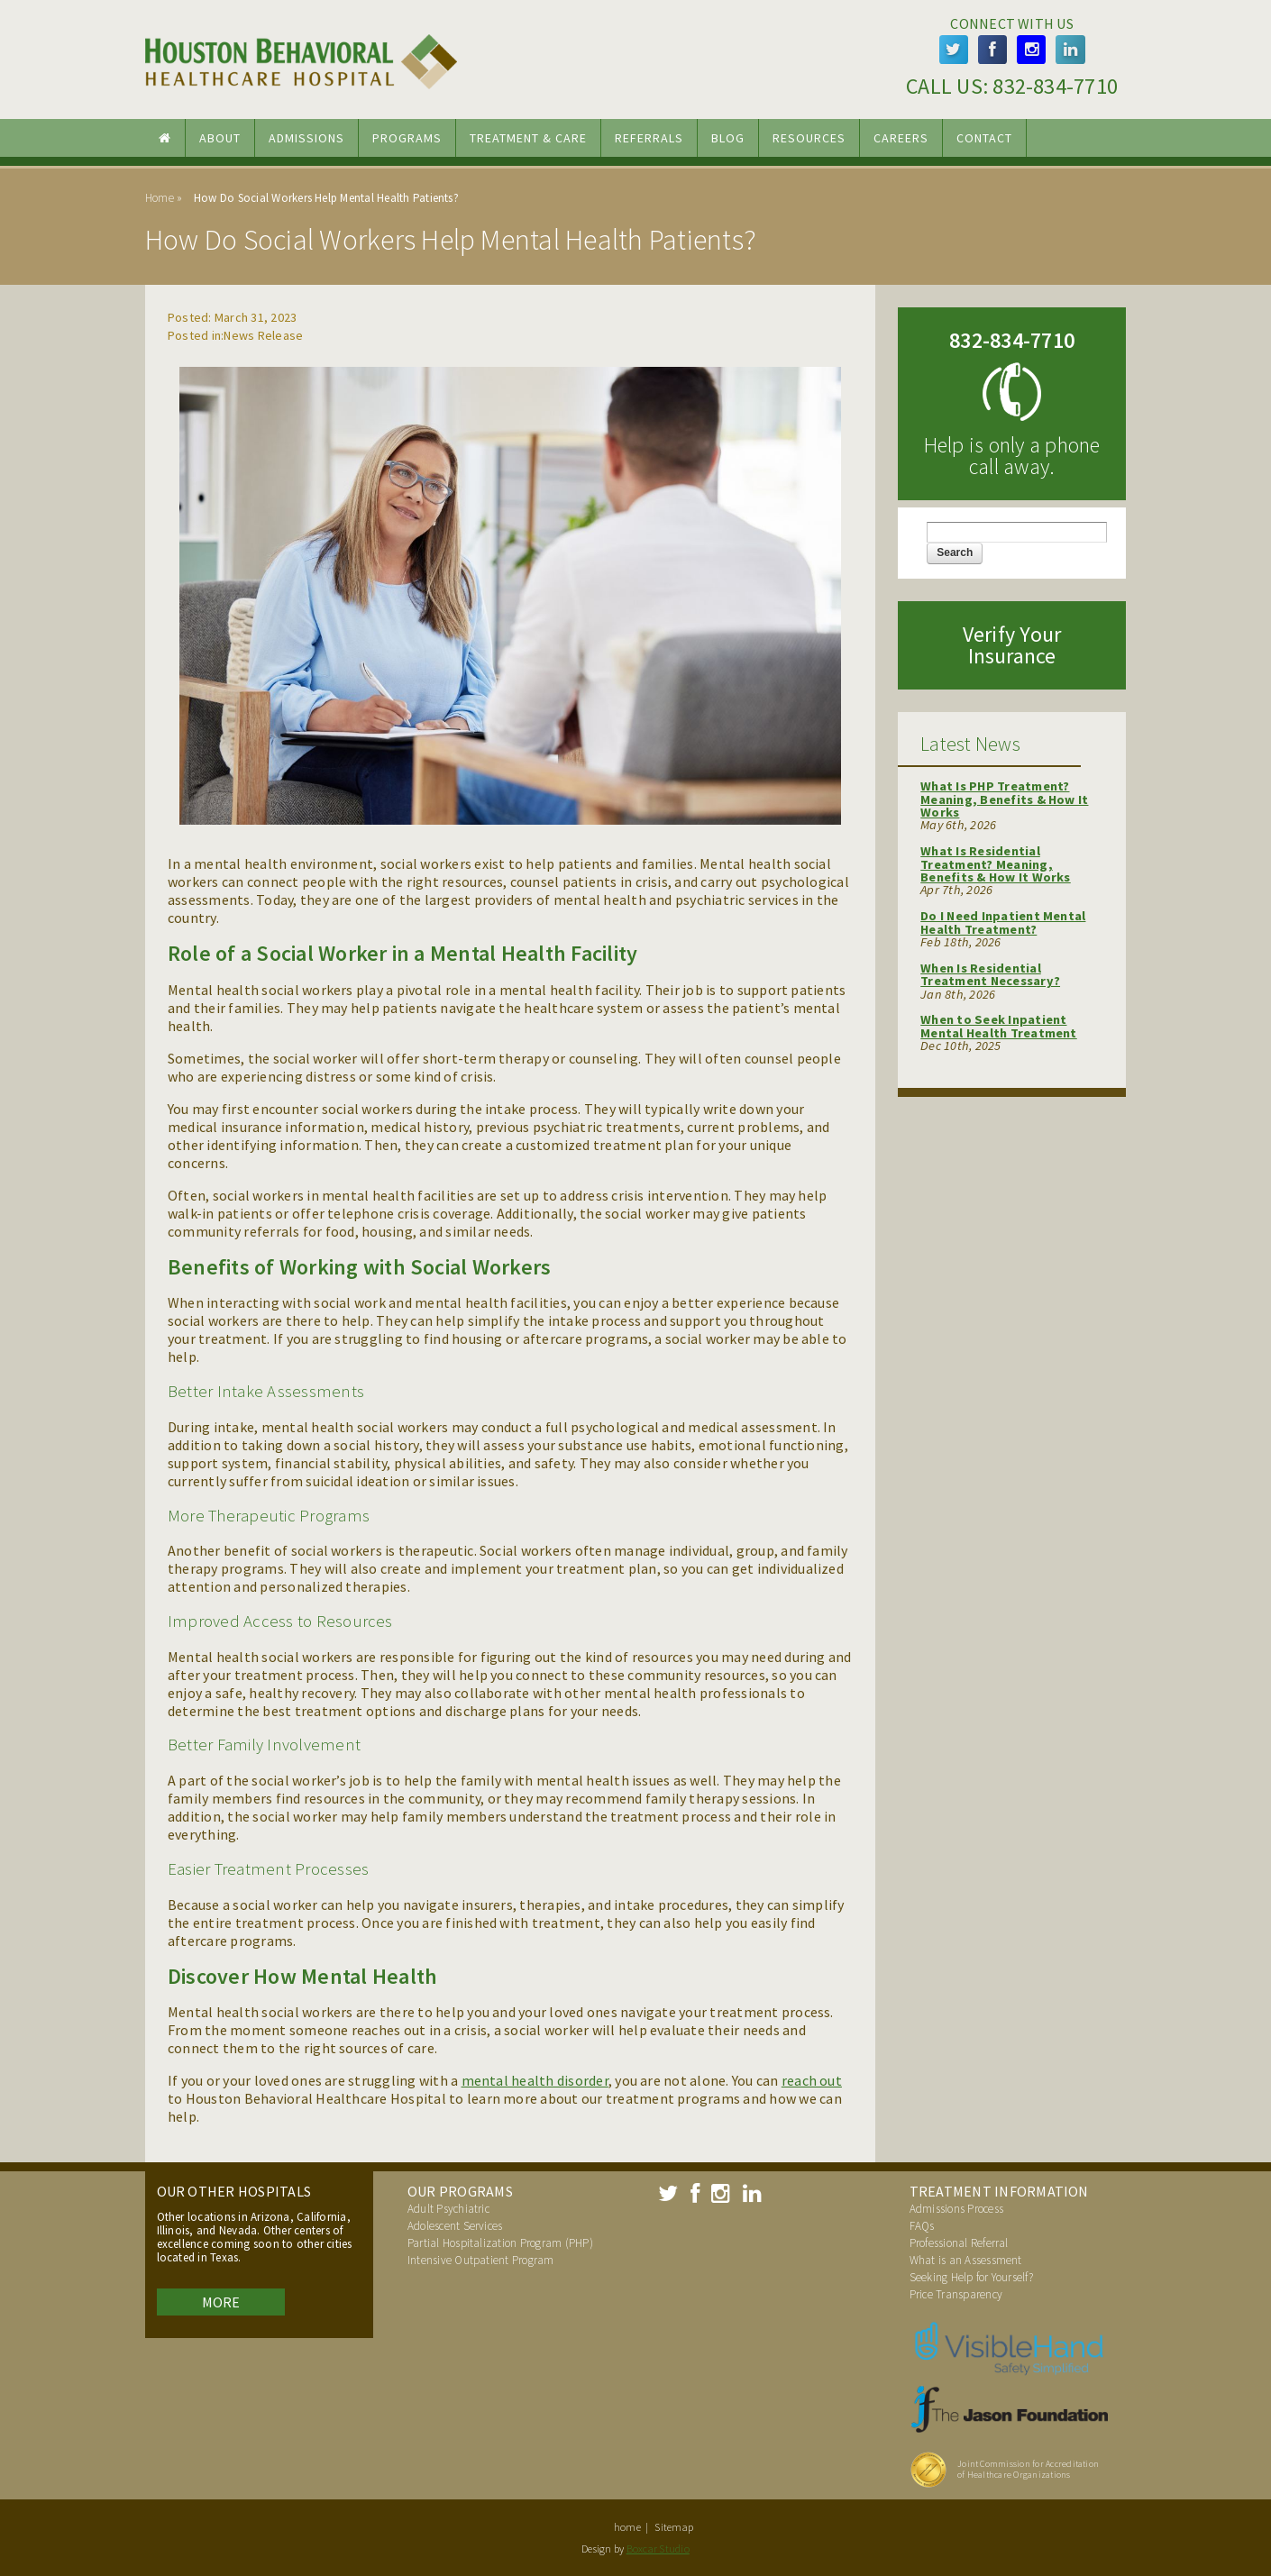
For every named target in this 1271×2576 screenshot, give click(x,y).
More (221, 2302)
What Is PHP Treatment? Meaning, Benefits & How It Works (1004, 799)
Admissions (306, 138)
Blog (728, 138)
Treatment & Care (528, 138)
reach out (812, 2080)
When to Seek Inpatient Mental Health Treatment (998, 1025)
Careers (900, 138)
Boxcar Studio (658, 2548)
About (220, 138)
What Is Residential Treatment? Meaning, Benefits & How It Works (995, 864)
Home (159, 198)
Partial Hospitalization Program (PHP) (500, 2243)
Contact (984, 138)
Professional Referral (959, 2243)
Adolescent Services (455, 2225)
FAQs (922, 2225)
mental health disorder (535, 2080)
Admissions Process (956, 2208)
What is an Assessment (966, 2260)
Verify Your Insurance (1012, 645)
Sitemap (673, 2527)
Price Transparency (956, 2294)
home (627, 2527)
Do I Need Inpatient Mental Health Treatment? (1002, 922)
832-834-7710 (1055, 86)
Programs (407, 138)
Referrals (649, 138)
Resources (809, 138)
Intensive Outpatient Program (480, 2260)
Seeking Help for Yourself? (971, 2277)
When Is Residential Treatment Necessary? (990, 974)
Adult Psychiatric (448, 2208)
